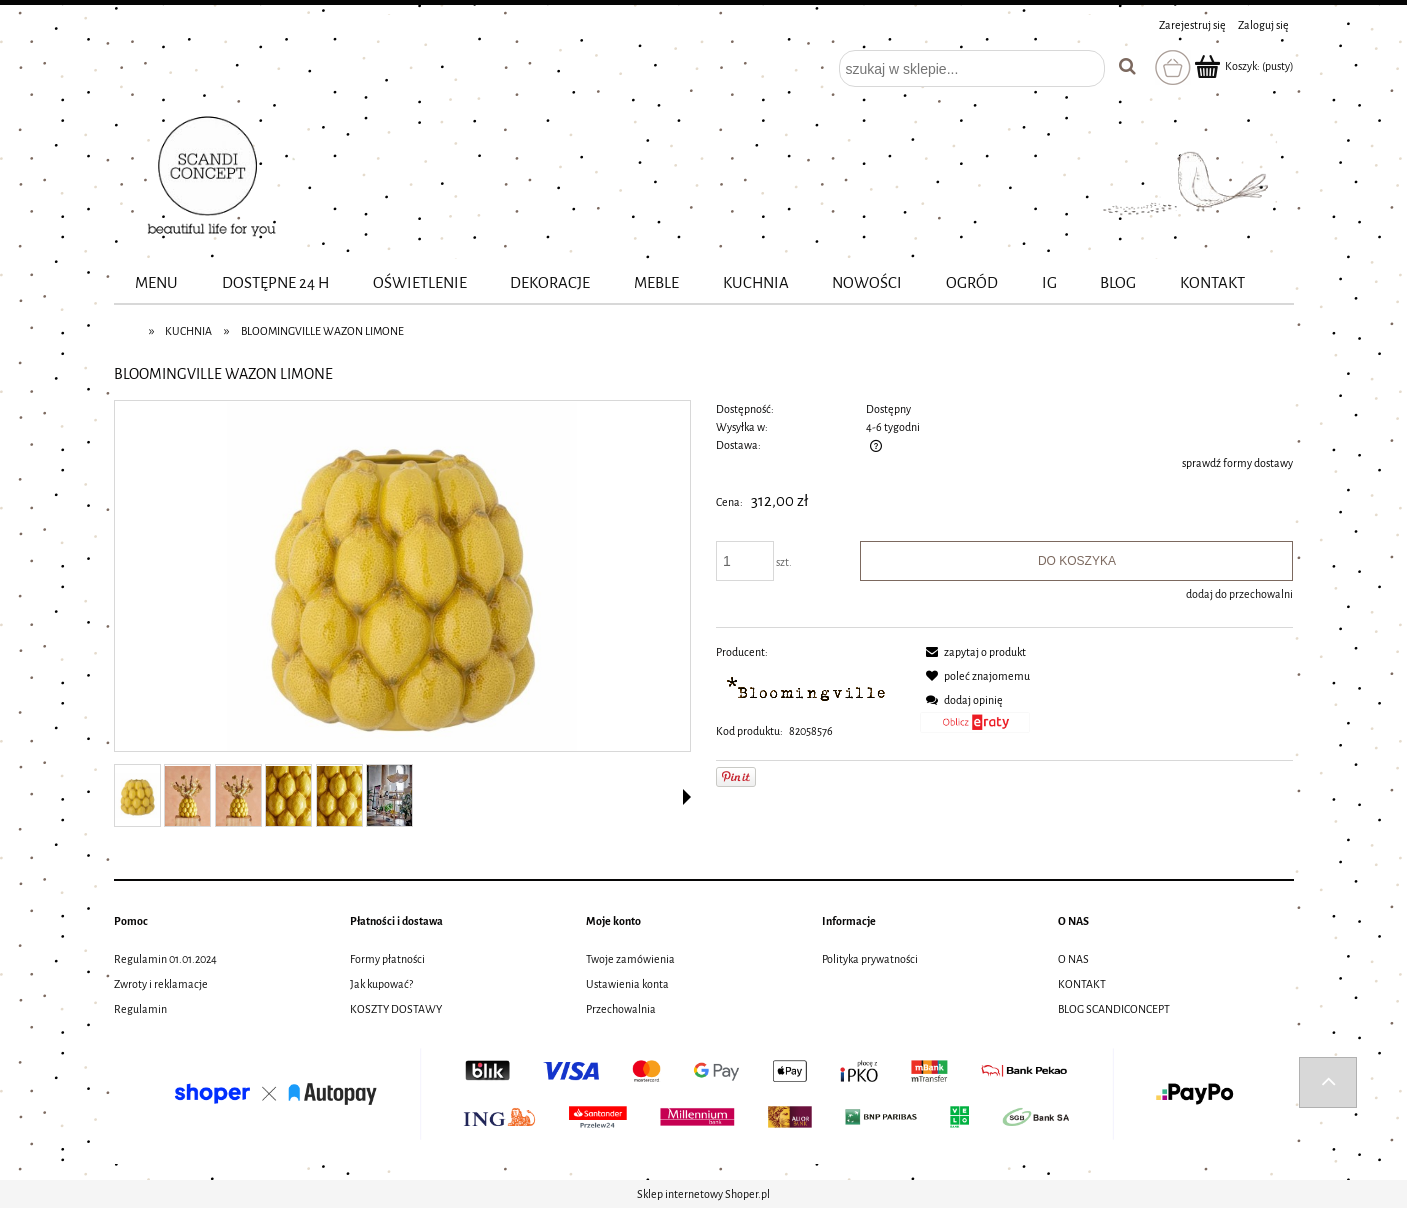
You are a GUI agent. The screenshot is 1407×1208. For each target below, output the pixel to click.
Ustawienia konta (627, 984)
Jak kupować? (381, 984)
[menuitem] (157, 283)
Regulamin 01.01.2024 (165, 959)
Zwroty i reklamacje (161, 984)
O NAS (1073, 959)
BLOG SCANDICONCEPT (1114, 1009)
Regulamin (140, 1009)
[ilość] (745, 561)
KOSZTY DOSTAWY (396, 1009)
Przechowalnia (621, 1009)
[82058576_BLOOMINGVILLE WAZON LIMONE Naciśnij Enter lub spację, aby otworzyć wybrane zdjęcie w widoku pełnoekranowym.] (402, 577)
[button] (687, 797)
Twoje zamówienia (630, 959)
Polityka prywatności (870, 959)
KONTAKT (1082, 984)
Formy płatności (387, 959)
